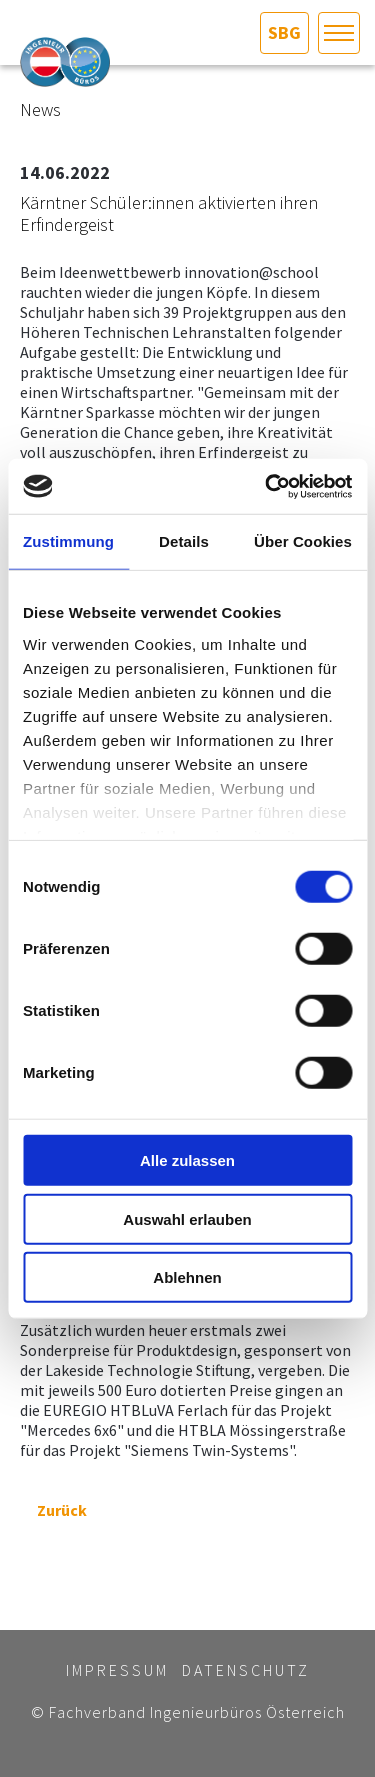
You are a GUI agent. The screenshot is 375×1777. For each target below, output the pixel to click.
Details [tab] (184, 541)
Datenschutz (246, 1670)
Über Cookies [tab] (303, 541)
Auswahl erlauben (187, 1218)
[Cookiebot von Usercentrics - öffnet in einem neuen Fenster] (267, 486)
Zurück (53, 1510)
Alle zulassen (187, 1160)
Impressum (117, 1670)
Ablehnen (187, 1277)
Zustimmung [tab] (68, 541)
